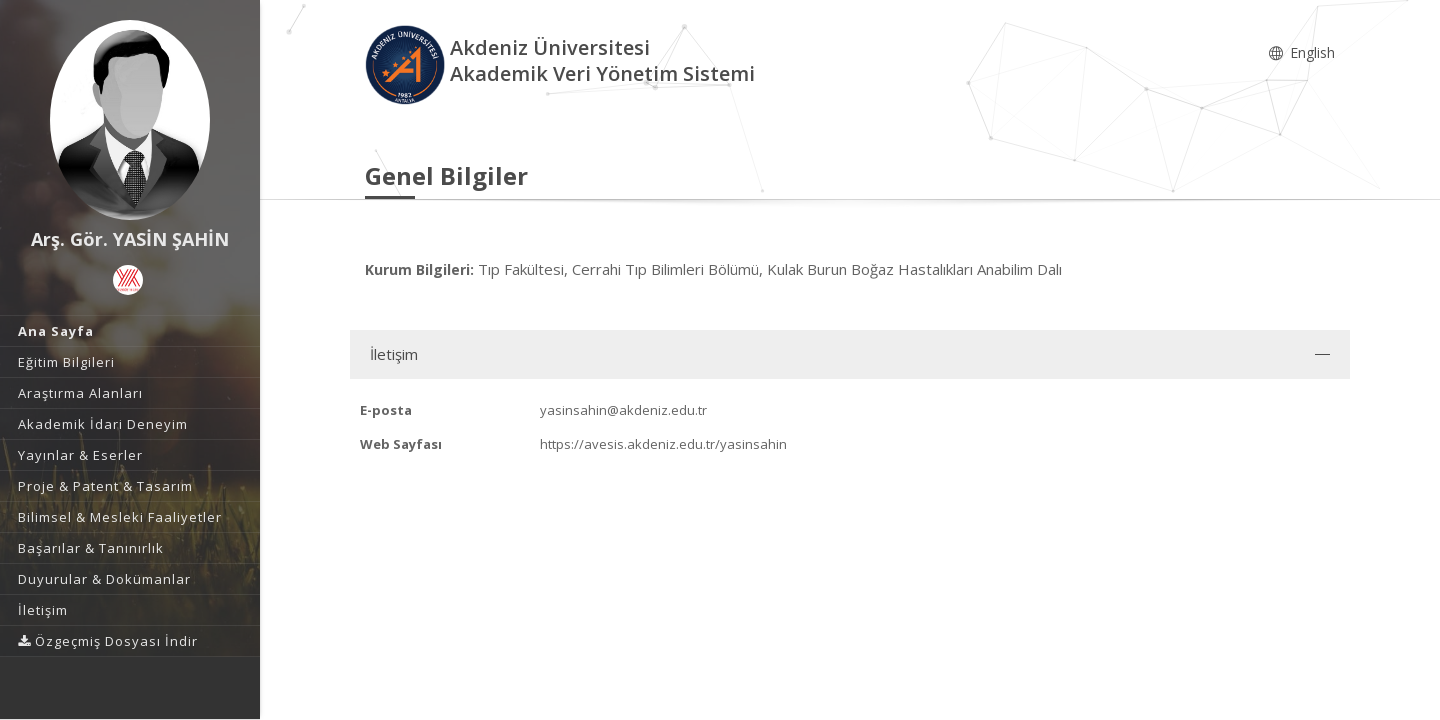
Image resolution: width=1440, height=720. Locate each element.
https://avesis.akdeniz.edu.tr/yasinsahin (663, 444)
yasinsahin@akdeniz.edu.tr (623, 410)
